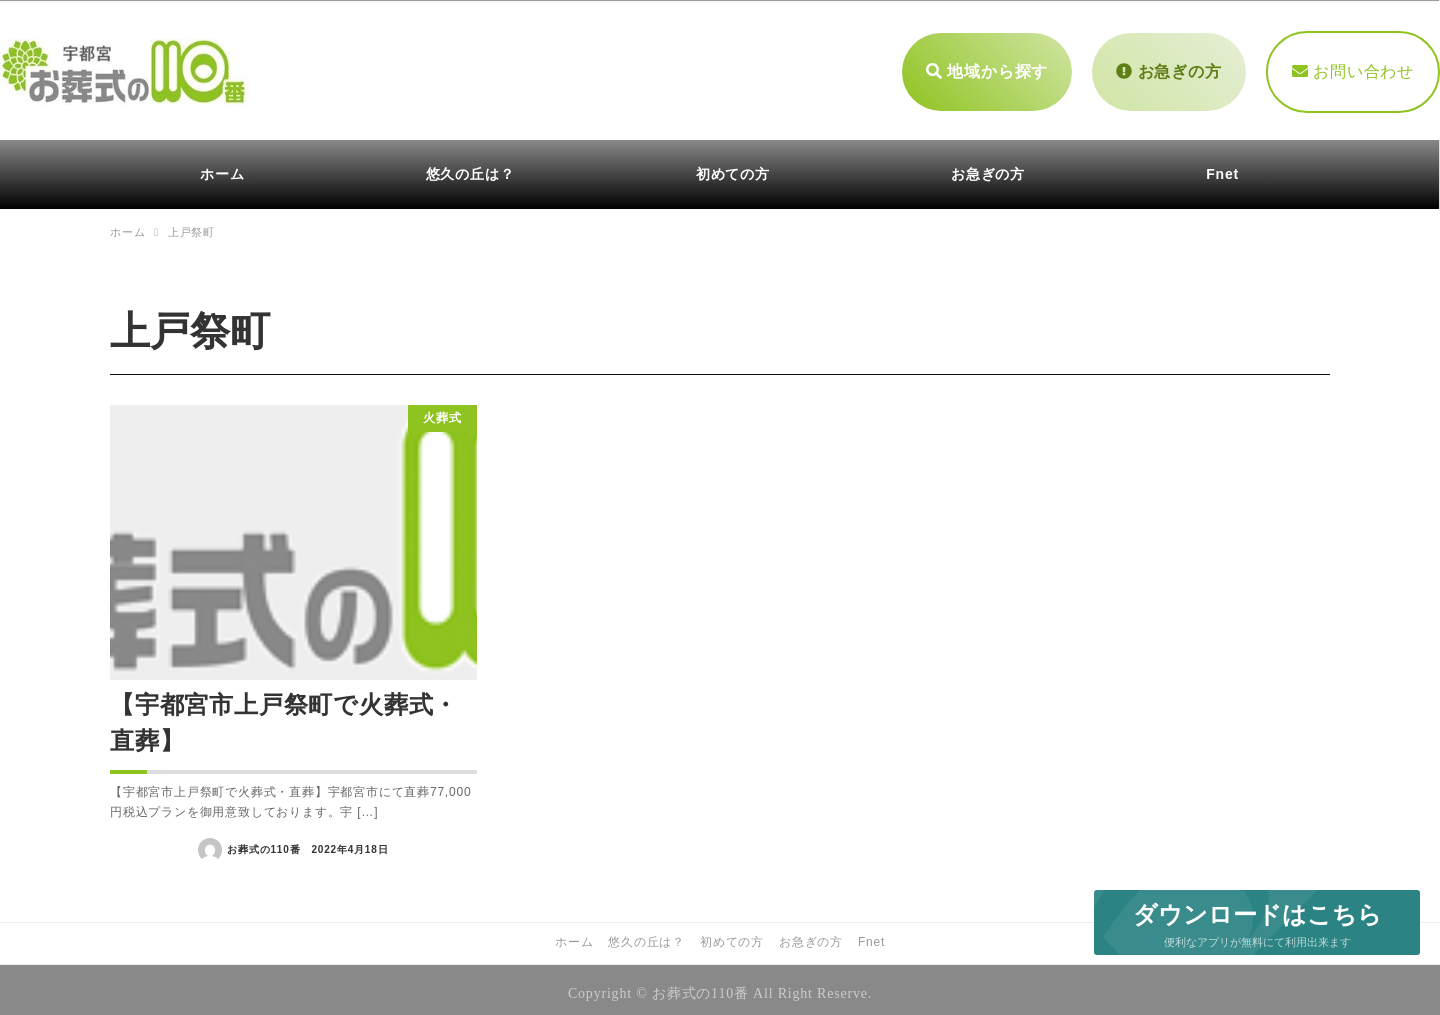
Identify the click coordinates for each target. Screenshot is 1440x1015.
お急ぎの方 (1168, 67)
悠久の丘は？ (646, 935)
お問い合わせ (1353, 67)
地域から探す (987, 67)
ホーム (574, 935)
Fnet (871, 935)
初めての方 (732, 935)
